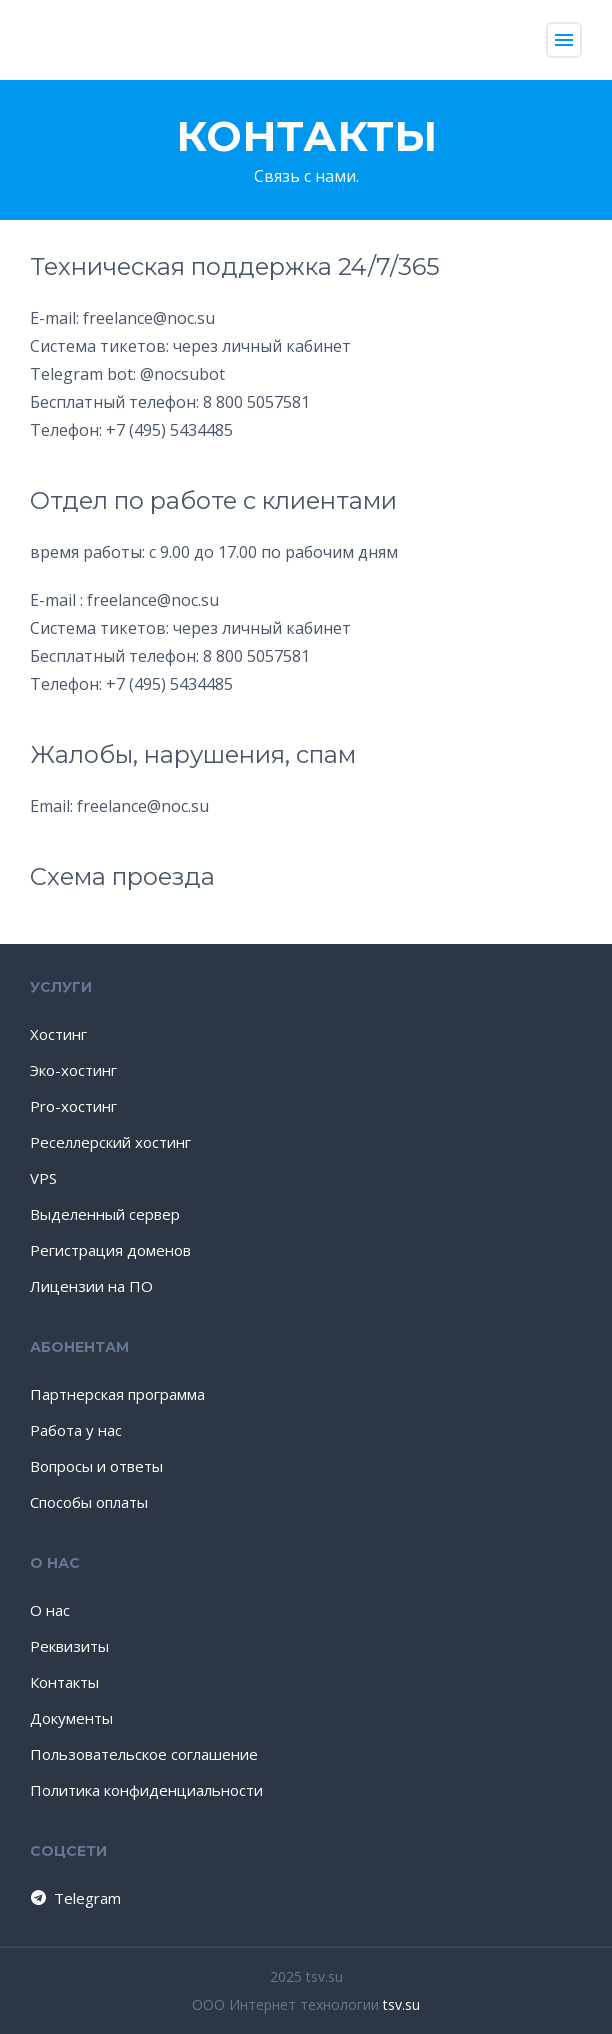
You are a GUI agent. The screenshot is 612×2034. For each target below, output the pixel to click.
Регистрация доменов (110, 1250)
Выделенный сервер (105, 1214)
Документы (71, 1718)
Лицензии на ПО (91, 1286)
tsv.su (401, 2004)
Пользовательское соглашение (144, 1754)
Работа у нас (76, 1430)
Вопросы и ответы (96, 1466)
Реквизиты (69, 1646)
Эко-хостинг (73, 1070)
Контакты (64, 1682)
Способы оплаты (89, 1502)
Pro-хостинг (73, 1106)
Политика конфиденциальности (146, 1790)
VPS (43, 1178)
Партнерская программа (117, 1394)
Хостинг (58, 1034)
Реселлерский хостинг (110, 1142)
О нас (50, 1610)
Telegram (74, 1898)
